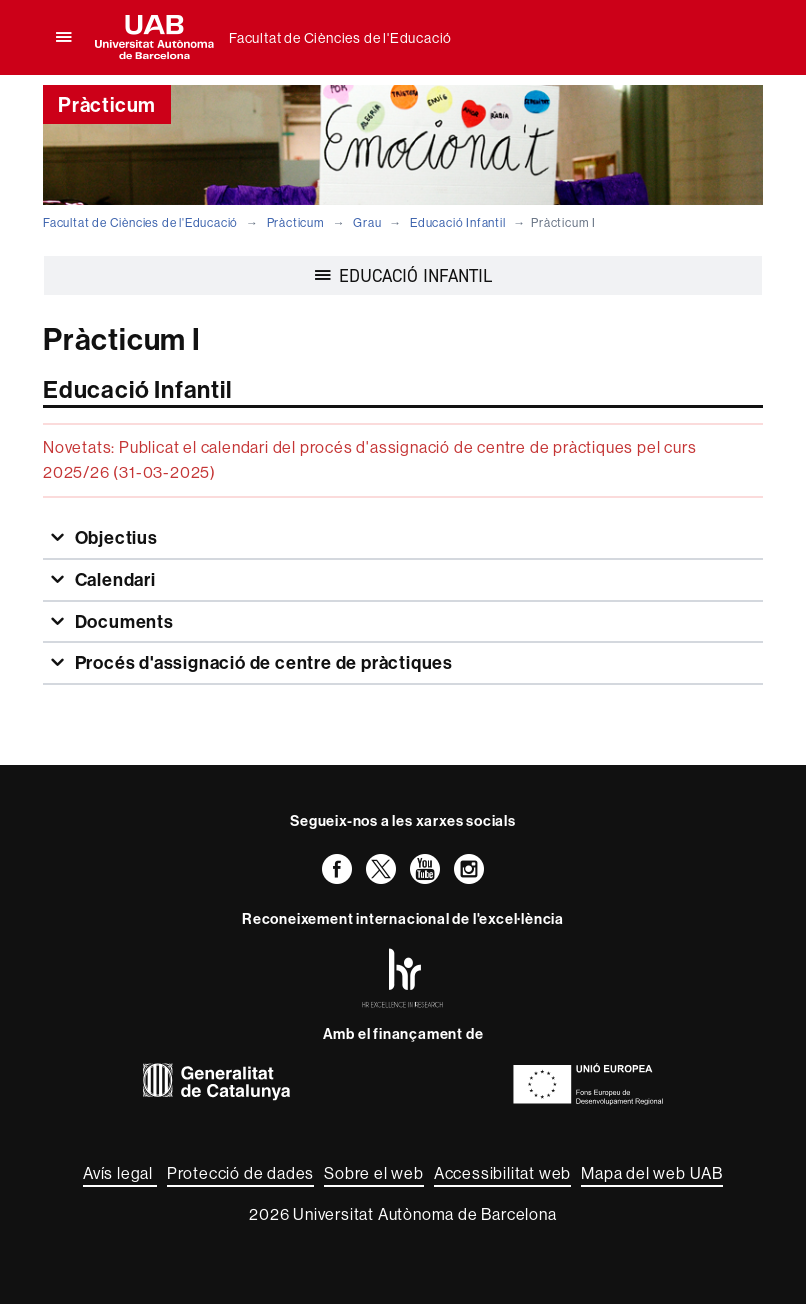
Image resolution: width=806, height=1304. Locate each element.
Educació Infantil (458, 222)
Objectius (114, 537)
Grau (367, 222)
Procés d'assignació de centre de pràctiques (262, 662)
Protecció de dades (240, 1173)
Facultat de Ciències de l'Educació (340, 38)
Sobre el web (374, 1173)
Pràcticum (296, 222)
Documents (122, 621)
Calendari (113, 579)
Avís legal (120, 1173)
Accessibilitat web (502, 1173)
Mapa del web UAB (652, 1173)
